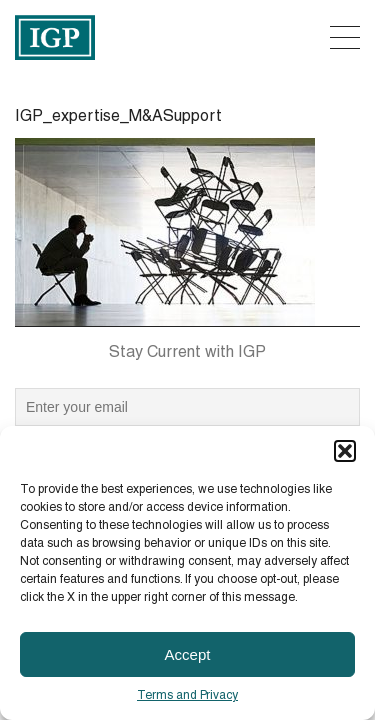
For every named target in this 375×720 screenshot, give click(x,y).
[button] (345, 451)
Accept (188, 654)
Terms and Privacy (187, 696)
